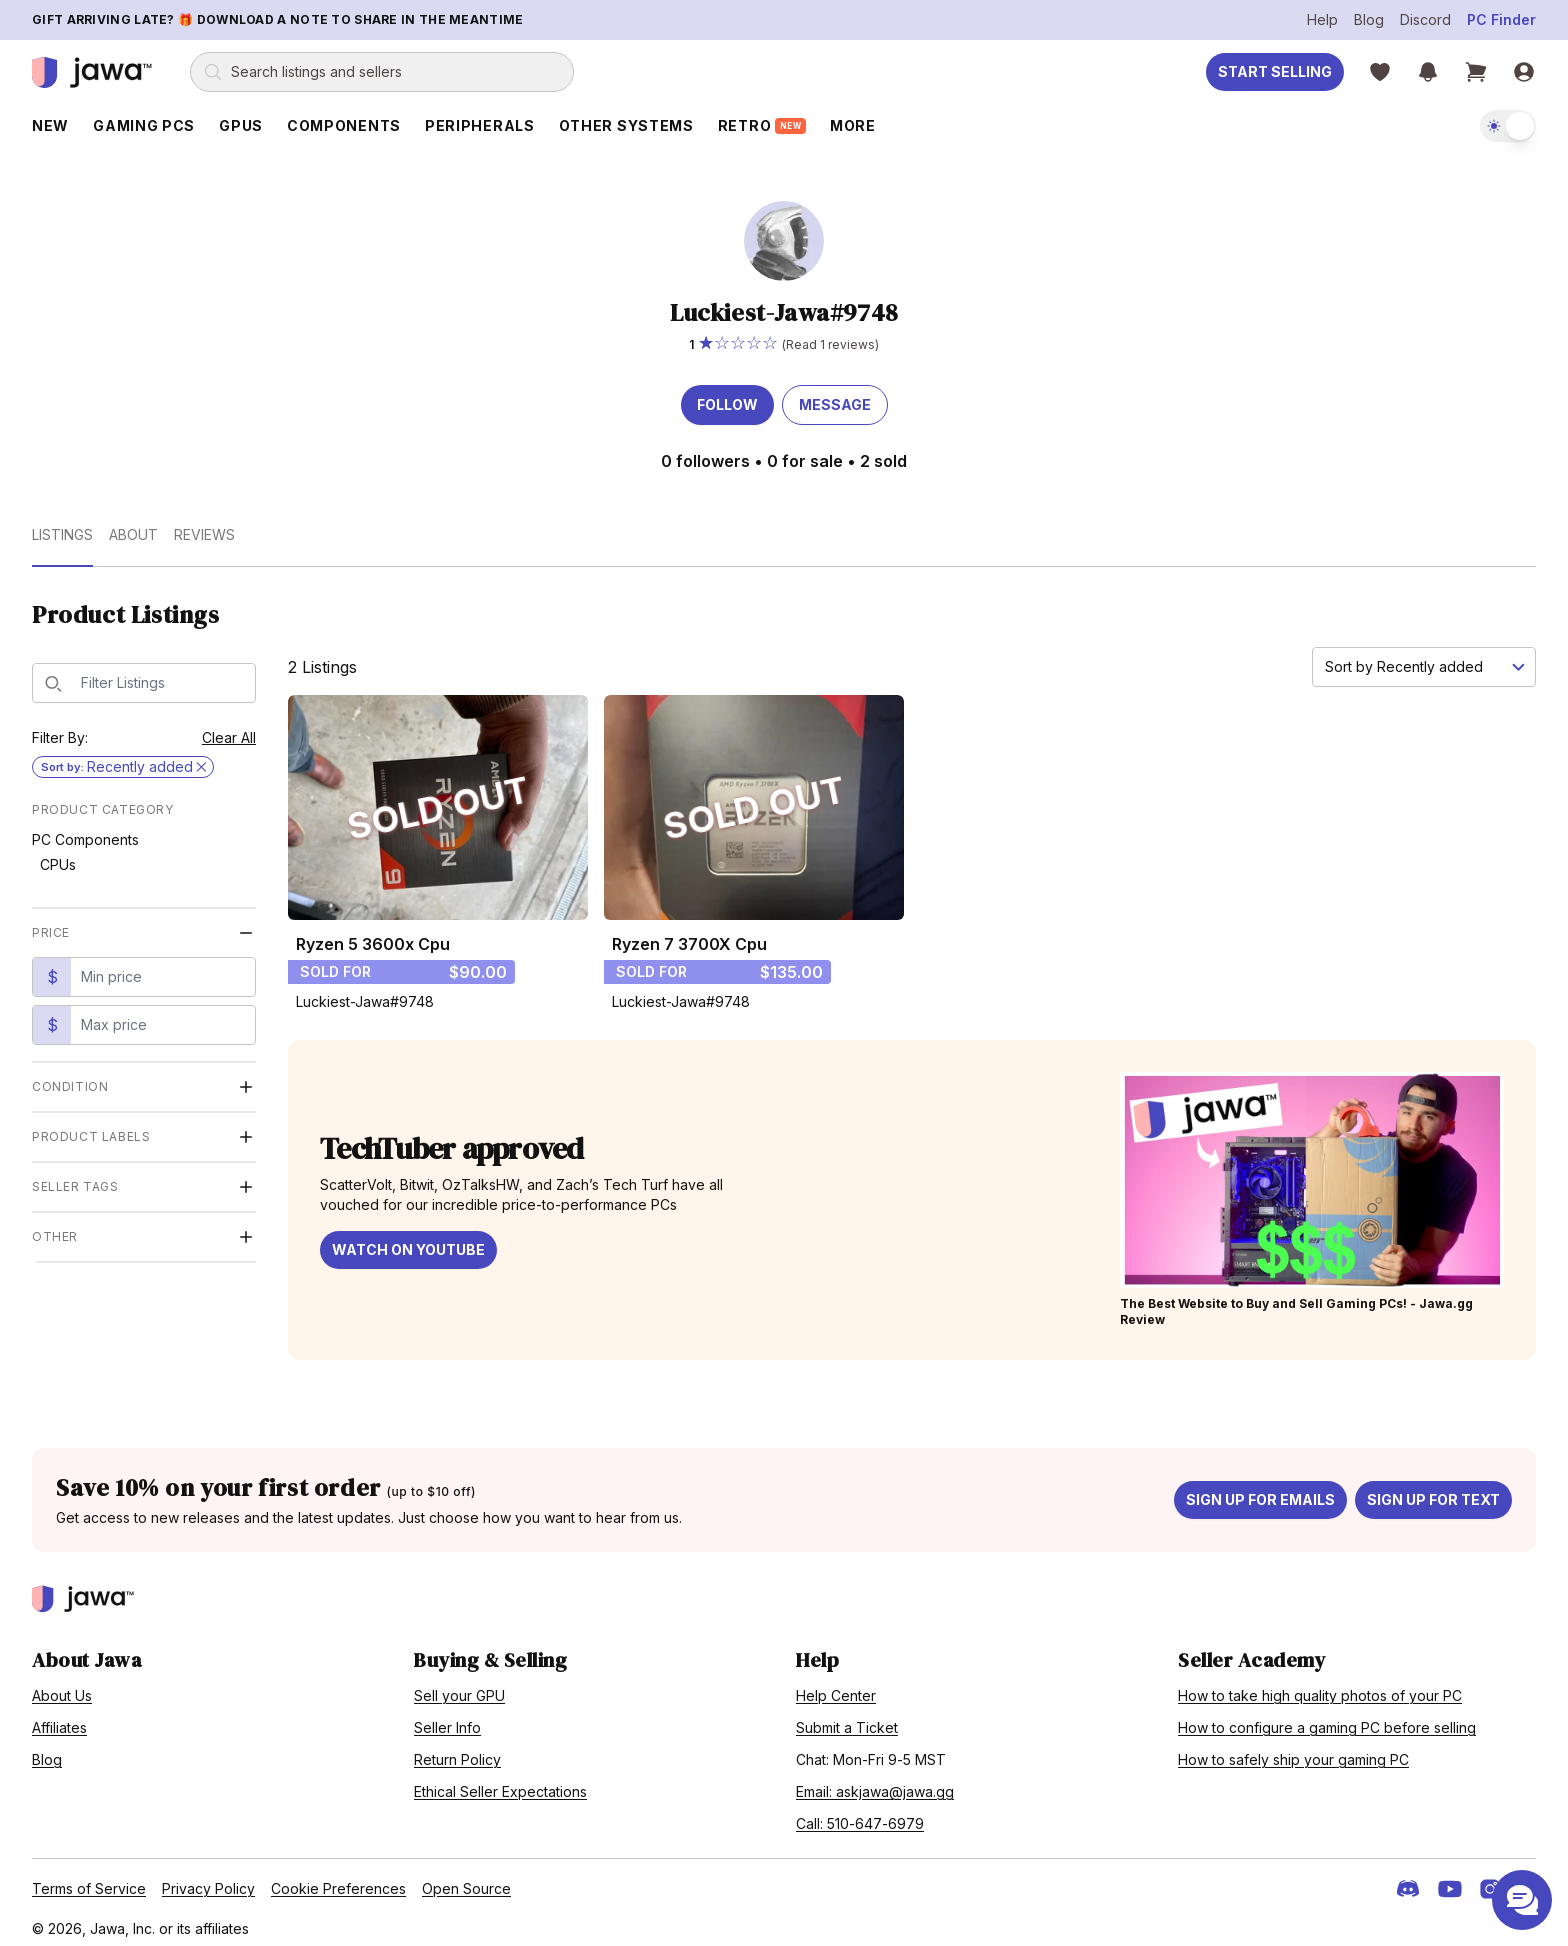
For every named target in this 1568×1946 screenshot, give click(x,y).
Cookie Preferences (338, 1879)
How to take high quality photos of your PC (1320, 1686)
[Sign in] (1524, 72)
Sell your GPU (459, 1686)
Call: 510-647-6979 (860, 1814)
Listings (62, 525)
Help (1322, 19)
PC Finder (1501, 19)
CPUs (58, 855)
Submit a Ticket (847, 1718)
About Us (62, 1686)
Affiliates (59, 1718)
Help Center (836, 1686)
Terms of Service (89, 1879)
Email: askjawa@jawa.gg (875, 1782)
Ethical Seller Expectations (500, 1782)
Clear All (229, 728)
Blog (1369, 19)
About (133, 525)
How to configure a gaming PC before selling (1327, 1718)
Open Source (466, 1879)
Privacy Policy (208, 1879)
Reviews (204, 525)
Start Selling (1275, 71)
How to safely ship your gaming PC (1293, 1750)
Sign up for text (1433, 1490)
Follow (727, 395)
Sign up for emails (1260, 1490)
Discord (1425, 19)
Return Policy (457, 1750)
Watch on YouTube (408, 1240)
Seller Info (447, 1718)
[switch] (1508, 126)
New (50, 125)
